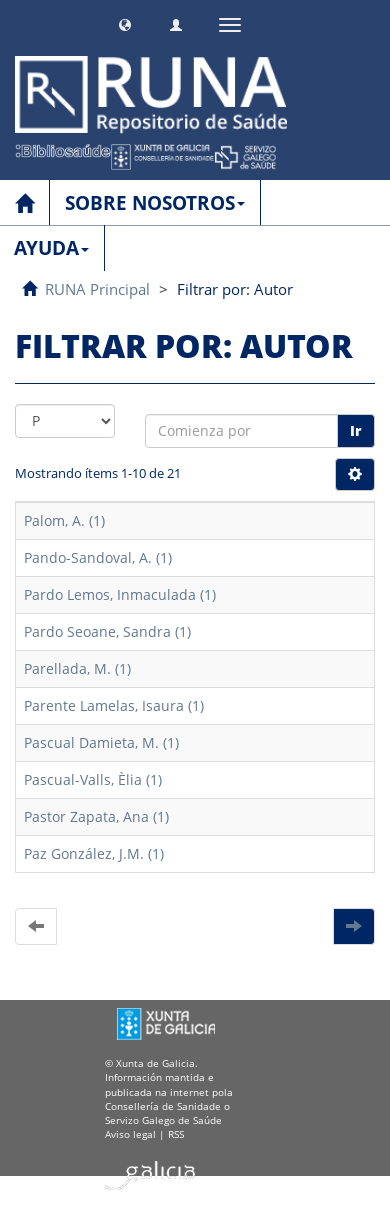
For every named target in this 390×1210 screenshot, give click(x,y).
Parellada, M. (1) (77, 668)
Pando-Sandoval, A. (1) (98, 557)
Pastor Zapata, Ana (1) (96, 816)
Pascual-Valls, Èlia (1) (93, 779)
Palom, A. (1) (64, 520)
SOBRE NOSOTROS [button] (155, 203)
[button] (125, 22)
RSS (176, 1134)
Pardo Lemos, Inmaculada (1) (120, 594)
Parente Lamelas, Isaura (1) (114, 705)
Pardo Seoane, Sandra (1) (107, 631)
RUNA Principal (97, 289)
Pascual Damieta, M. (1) (101, 742)
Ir (356, 430)
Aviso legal (130, 1134)
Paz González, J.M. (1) (94, 853)
